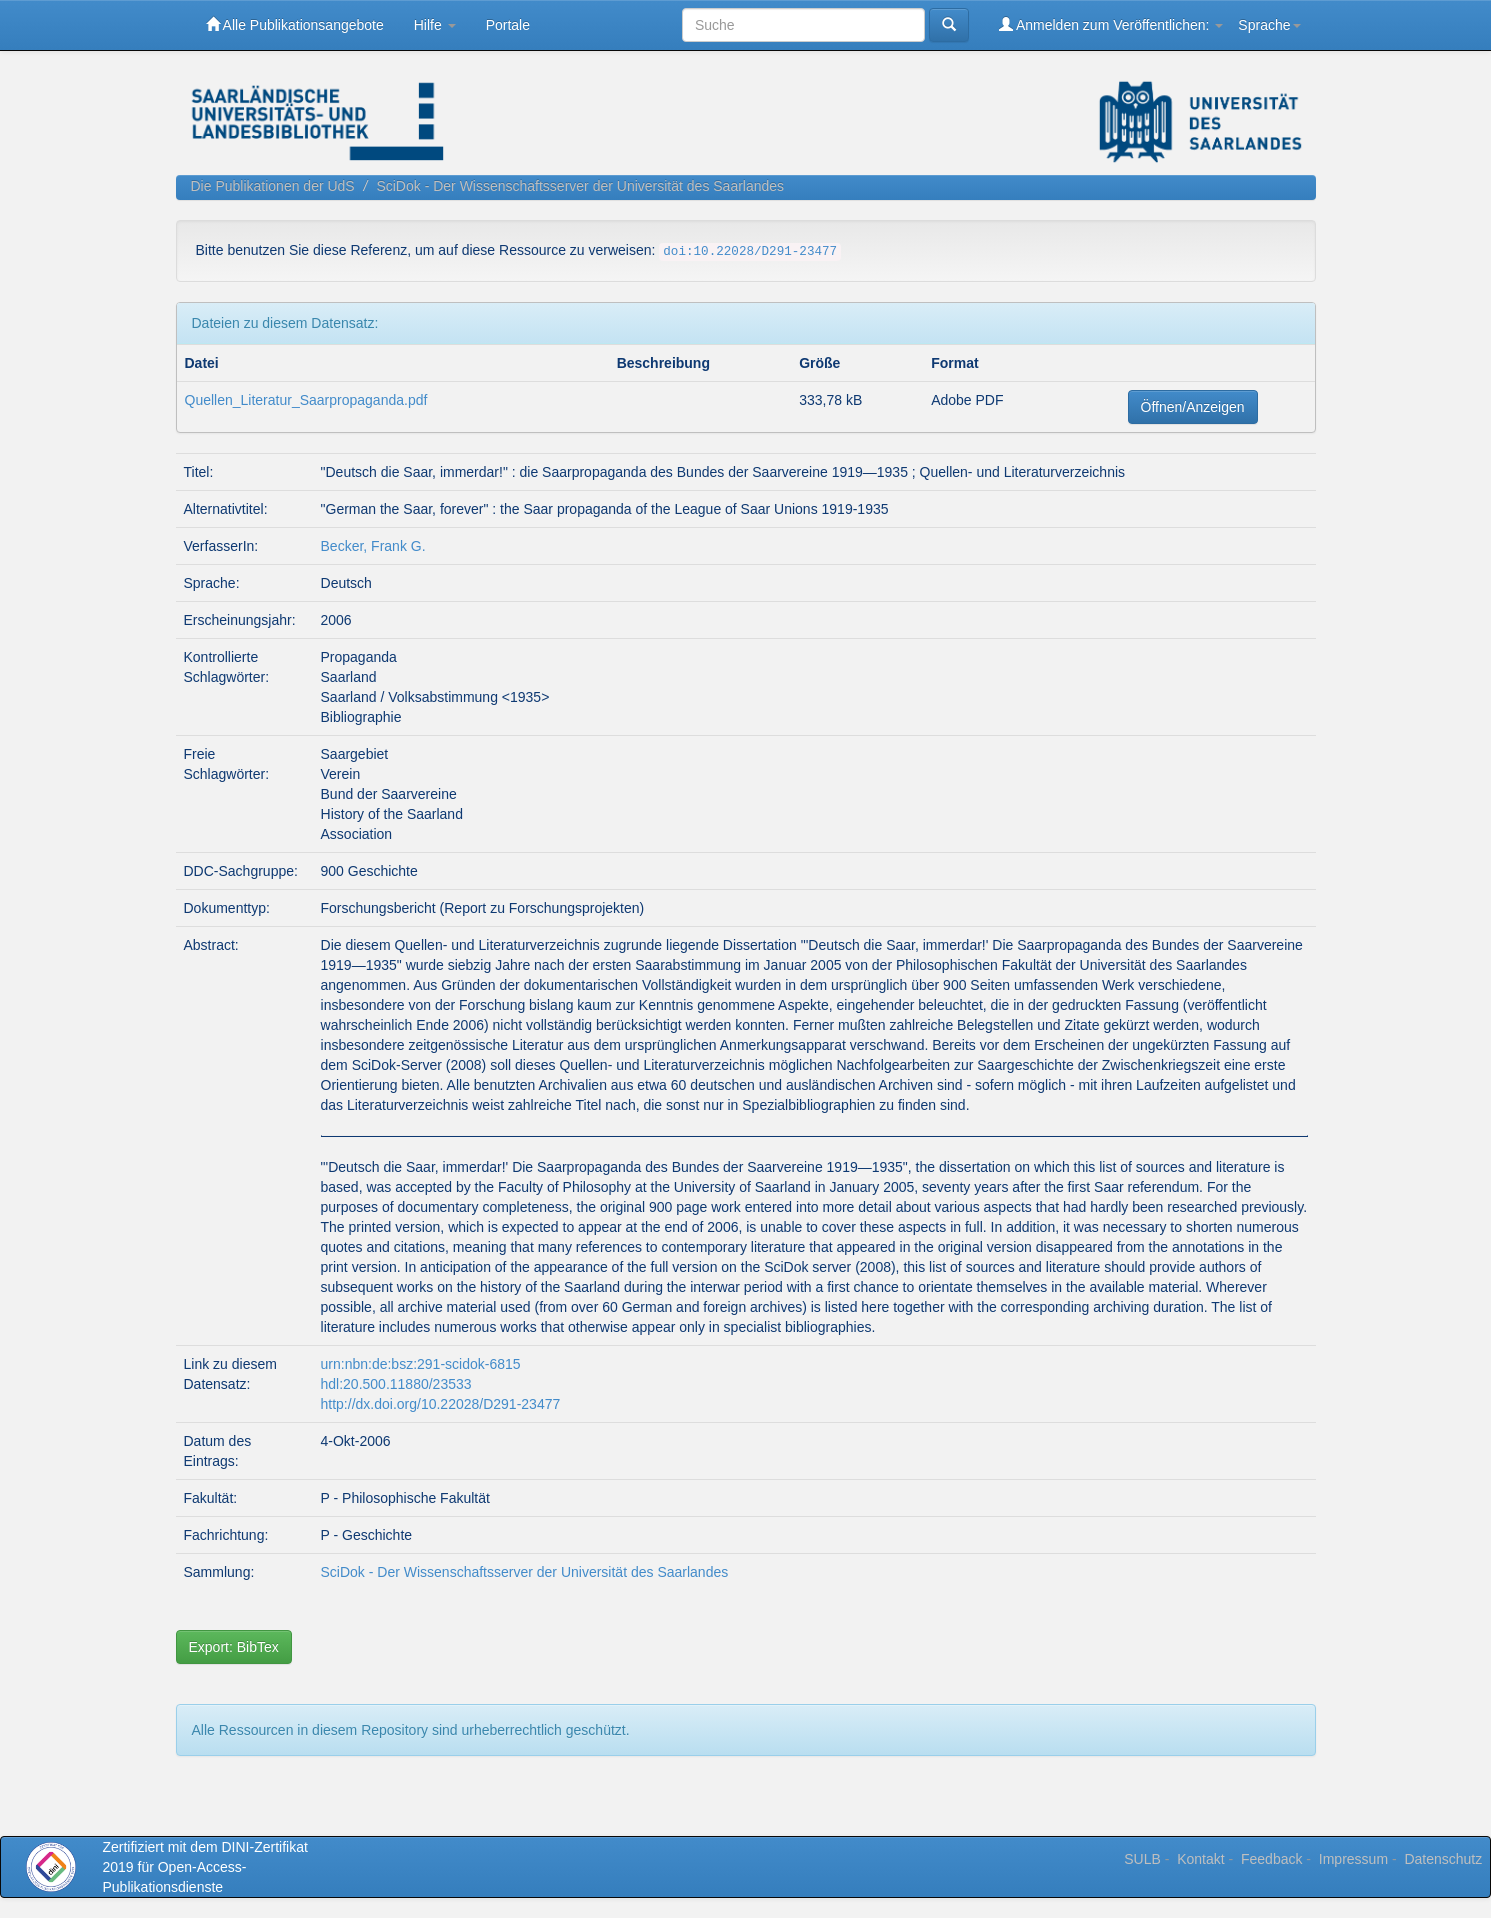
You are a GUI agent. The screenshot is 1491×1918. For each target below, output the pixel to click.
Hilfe (435, 25)
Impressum (1353, 1859)
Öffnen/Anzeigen (1193, 407)
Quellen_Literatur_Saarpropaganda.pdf (306, 400)
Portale (508, 25)
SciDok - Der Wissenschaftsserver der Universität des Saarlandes (580, 186)
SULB (1142, 1859)
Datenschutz (1443, 1859)
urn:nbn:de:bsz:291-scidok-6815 (421, 1364)
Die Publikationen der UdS (273, 186)
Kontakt (1200, 1859)
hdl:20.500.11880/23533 (396, 1384)
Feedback (1271, 1859)
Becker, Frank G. (373, 546)
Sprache (1269, 25)
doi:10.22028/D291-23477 (750, 252)
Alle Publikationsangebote (295, 24)
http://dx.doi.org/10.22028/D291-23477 (441, 1404)
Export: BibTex (234, 1647)
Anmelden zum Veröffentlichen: (1111, 24)
